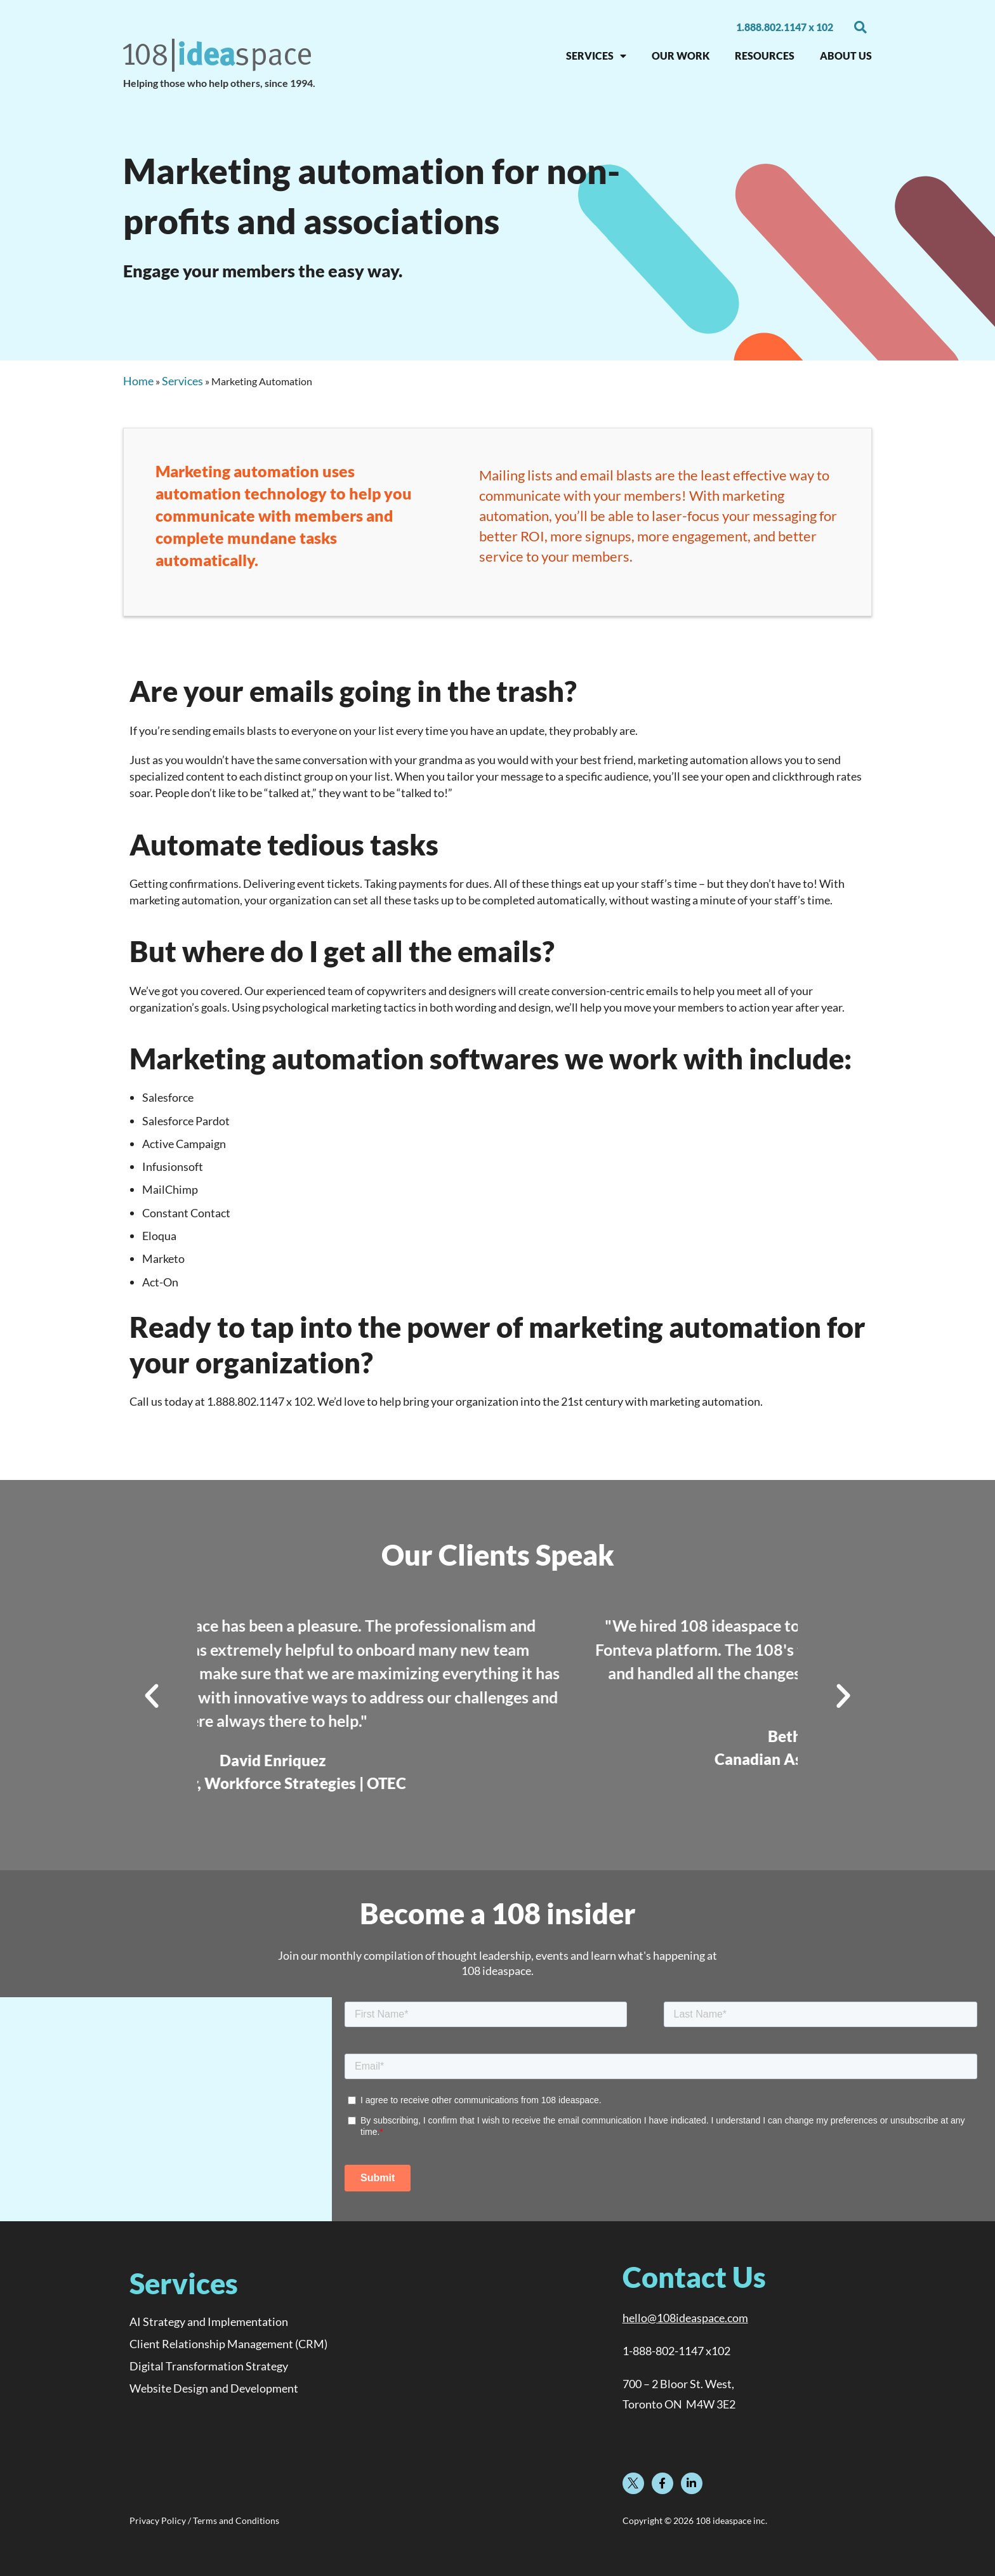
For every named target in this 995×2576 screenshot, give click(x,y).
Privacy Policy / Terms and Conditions (204, 2520)
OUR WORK (680, 56)
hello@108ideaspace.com (685, 2318)
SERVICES (596, 55)
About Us (846, 56)
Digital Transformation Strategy (208, 2366)
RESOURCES (764, 56)
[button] (860, 27)
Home (138, 381)
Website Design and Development (213, 2388)
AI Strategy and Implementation (208, 2321)
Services (182, 381)
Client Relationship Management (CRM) (228, 2344)
